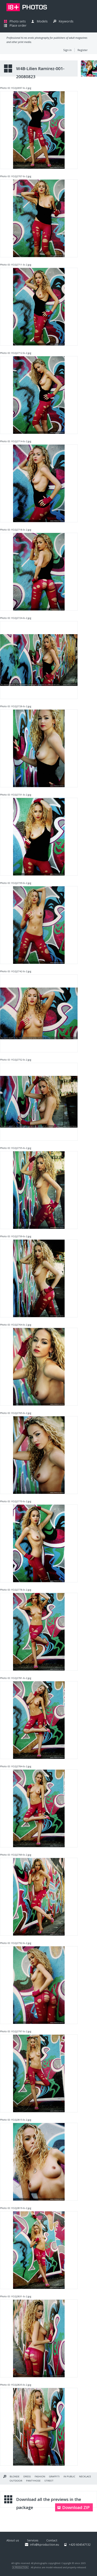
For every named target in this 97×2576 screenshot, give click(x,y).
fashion (40, 2476)
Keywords (66, 21)
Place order (18, 25)
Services (32, 2540)
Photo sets (18, 21)
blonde (14, 2476)
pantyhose (33, 2480)
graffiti (54, 2476)
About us (12, 2540)
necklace (85, 2476)
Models (42, 21)
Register (83, 50)
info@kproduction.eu (44, 2544)
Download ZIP (76, 2507)
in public (69, 2476)
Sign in (67, 50)
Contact (51, 2540)
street (48, 2480)
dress (27, 2476)
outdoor (16, 2480)
